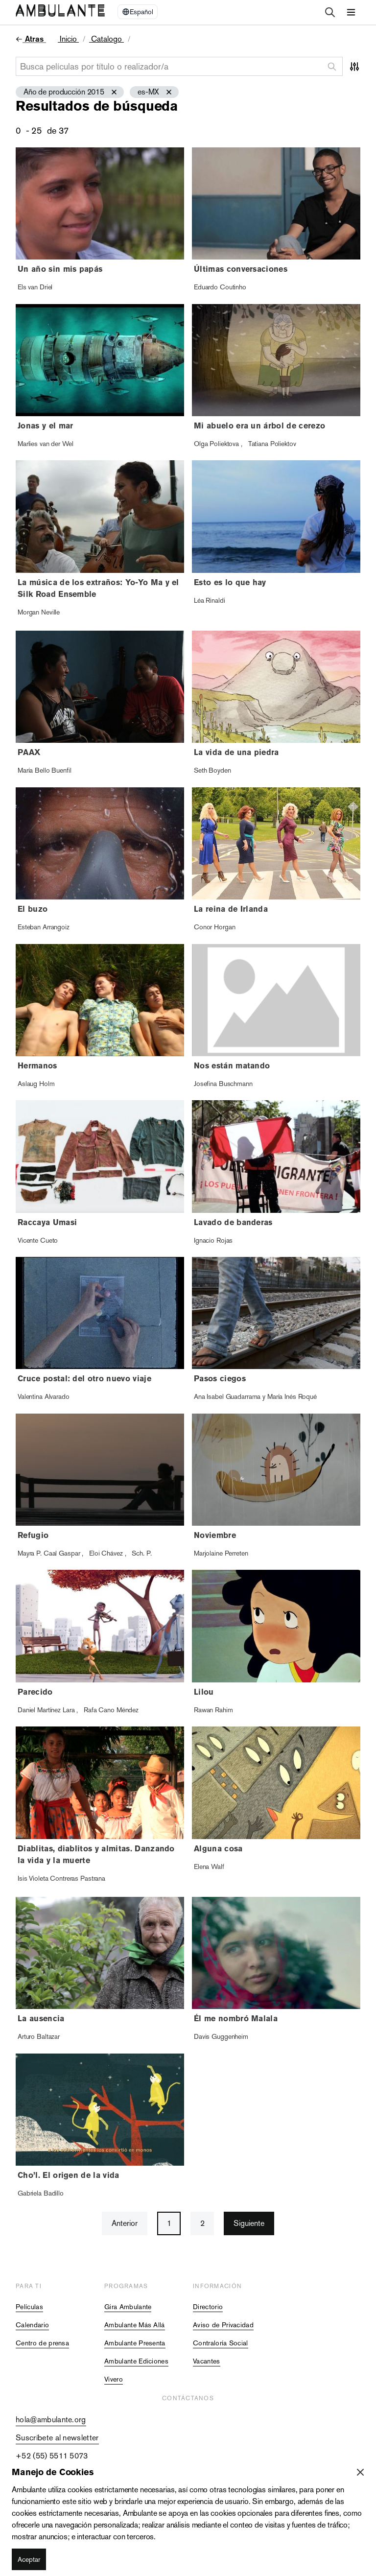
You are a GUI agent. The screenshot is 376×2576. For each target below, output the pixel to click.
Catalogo (106, 39)
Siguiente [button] (249, 2223)
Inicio (68, 39)
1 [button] (169, 2223)
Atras (34, 39)
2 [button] (202, 2223)
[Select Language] (138, 11)
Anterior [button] (125, 2223)
